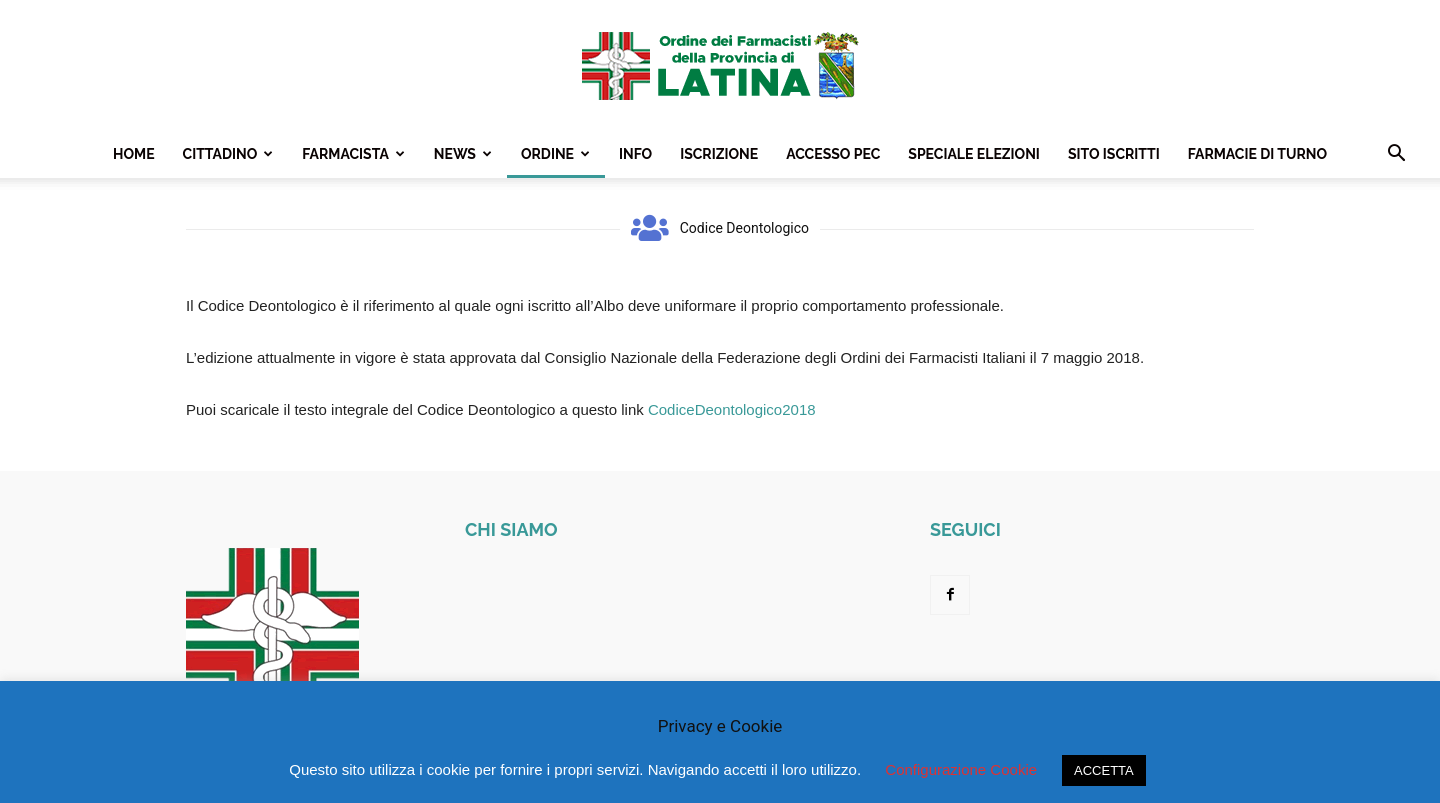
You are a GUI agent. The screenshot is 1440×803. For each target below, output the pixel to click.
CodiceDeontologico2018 (732, 409)
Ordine (555, 154)
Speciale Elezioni (974, 154)
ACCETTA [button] (1104, 770)
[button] (1396, 155)
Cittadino (228, 154)
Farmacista (353, 154)
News (463, 154)
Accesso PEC (833, 154)
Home (134, 154)
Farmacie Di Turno (1257, 154)
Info (635, 154)
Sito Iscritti (1114, 154)
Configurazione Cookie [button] (961, 769)
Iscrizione (719, 154)
